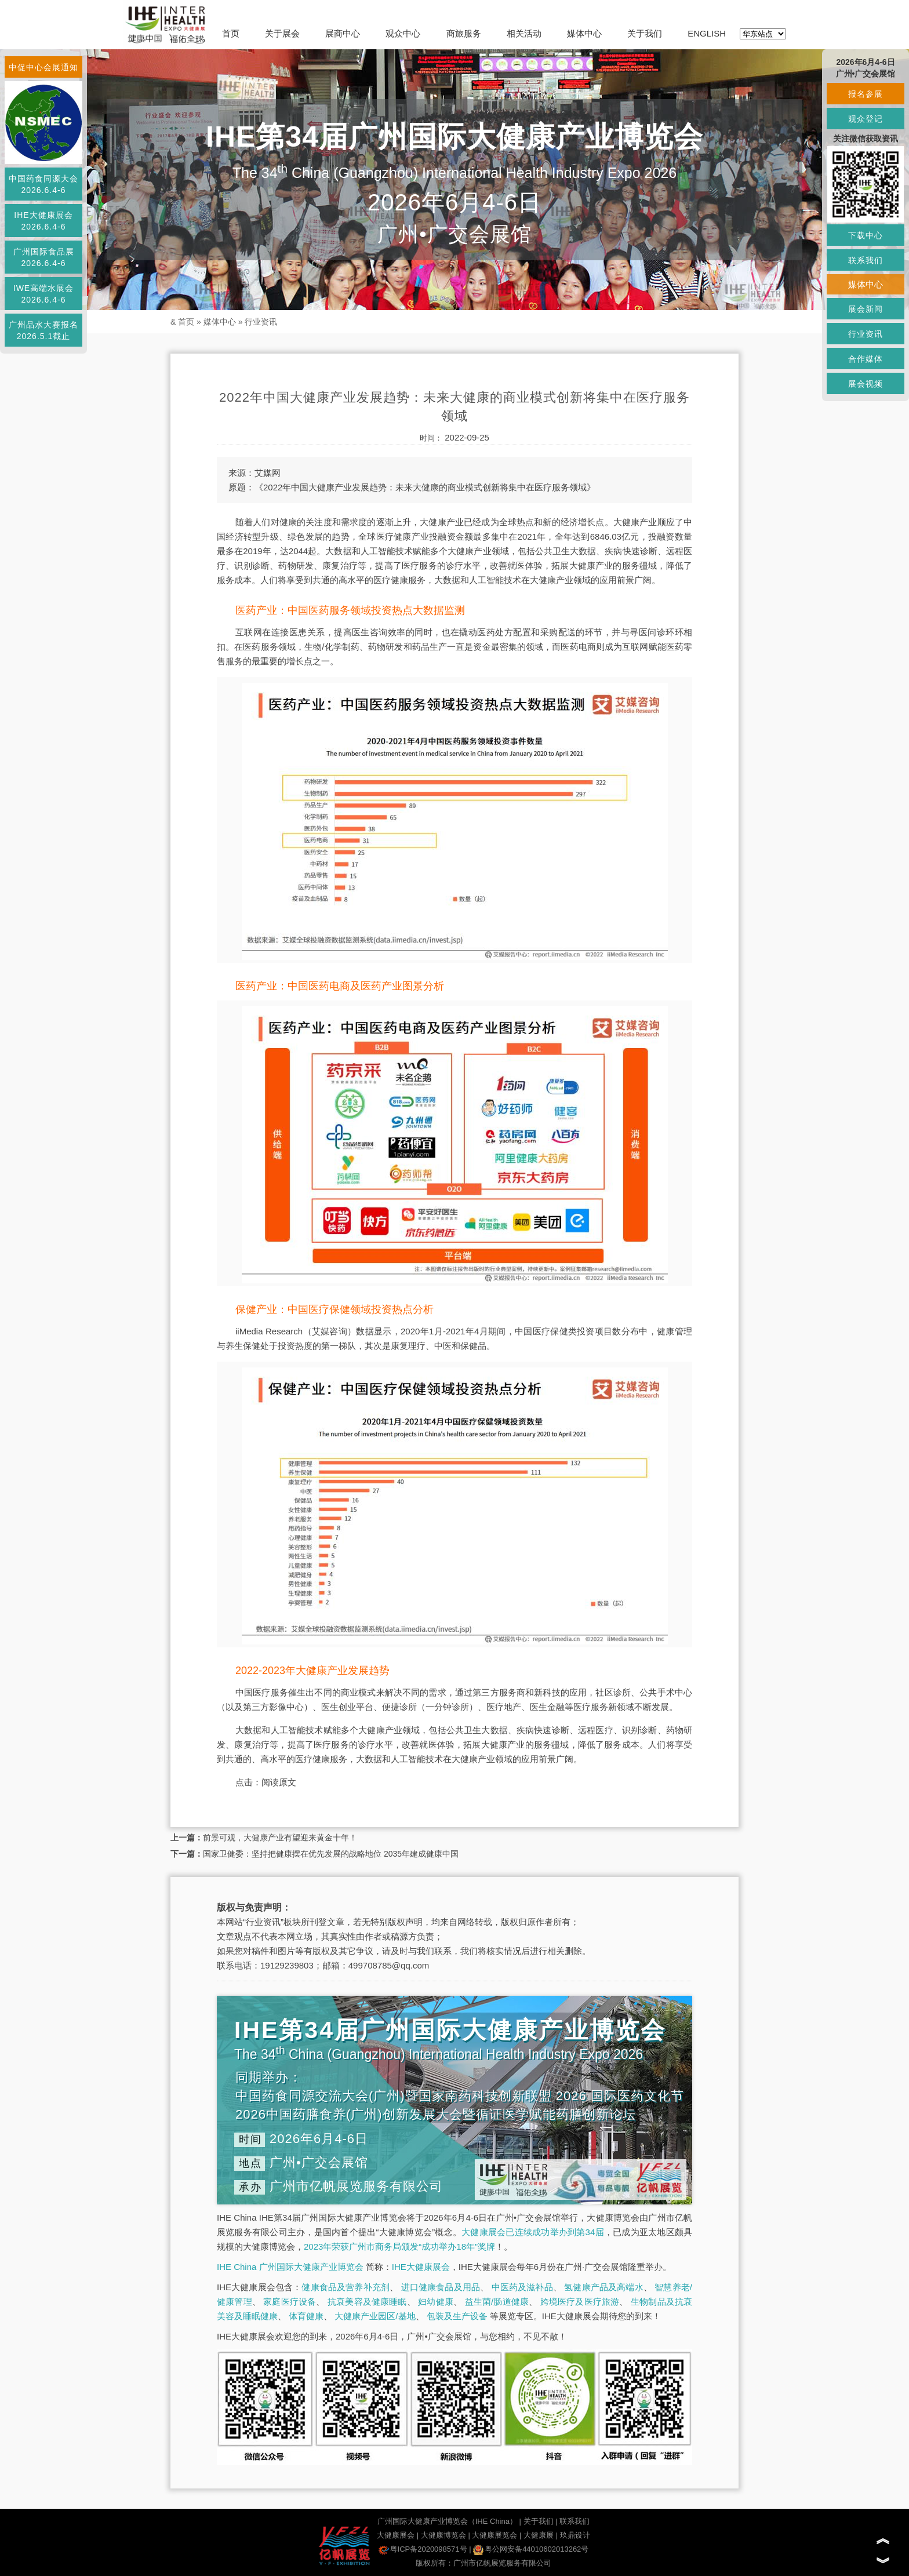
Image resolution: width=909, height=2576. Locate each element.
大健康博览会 (443, 2535)
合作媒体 (865, 358)
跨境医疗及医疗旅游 (580, 2301)
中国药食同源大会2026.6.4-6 (43, 184)
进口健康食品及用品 (440, 2287)
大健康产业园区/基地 (374, 2316)
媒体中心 (584, 33)
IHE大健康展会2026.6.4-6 (43, 220)
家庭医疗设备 (289, 2301)
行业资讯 (261, 321)
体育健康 (306, 2316)
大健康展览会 (494, 2535)
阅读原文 (278, 1782)
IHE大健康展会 (421, 2267)
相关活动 (524, 33)
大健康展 (538, 2535)
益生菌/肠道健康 (497, 2301)
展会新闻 (865, 309)
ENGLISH (707, 33)
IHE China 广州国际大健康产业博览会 (290, 2267)
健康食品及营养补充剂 (345, 2287)
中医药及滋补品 (522, 2287)
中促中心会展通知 (43, 67)
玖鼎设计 (575, 2535)
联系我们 (574, 2521)
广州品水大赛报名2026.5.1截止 (43, 330)
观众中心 (403, 33)
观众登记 (865, 118)
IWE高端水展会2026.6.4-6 (43, 293)
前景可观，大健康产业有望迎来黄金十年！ (280, 1837)
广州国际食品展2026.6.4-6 (43, 257)
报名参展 (865, 94)
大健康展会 (395, 2535)
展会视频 (865, 383)
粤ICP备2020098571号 (423, 2549)
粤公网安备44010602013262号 (530, 2549)
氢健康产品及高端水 (603, 2287)
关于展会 (282, 33)
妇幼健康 (435, 2301)
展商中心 (342, 33)
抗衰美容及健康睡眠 (367, 2301)
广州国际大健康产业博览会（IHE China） (447, 2521)
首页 (230, 33)
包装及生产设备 (457, 2316)
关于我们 (644, 33)
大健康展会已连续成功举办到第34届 (532, 2232)
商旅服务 (463, 33)
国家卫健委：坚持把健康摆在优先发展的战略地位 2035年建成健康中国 (331, 1853)
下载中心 (865, 235)
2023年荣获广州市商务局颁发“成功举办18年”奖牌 (399, 2246)
